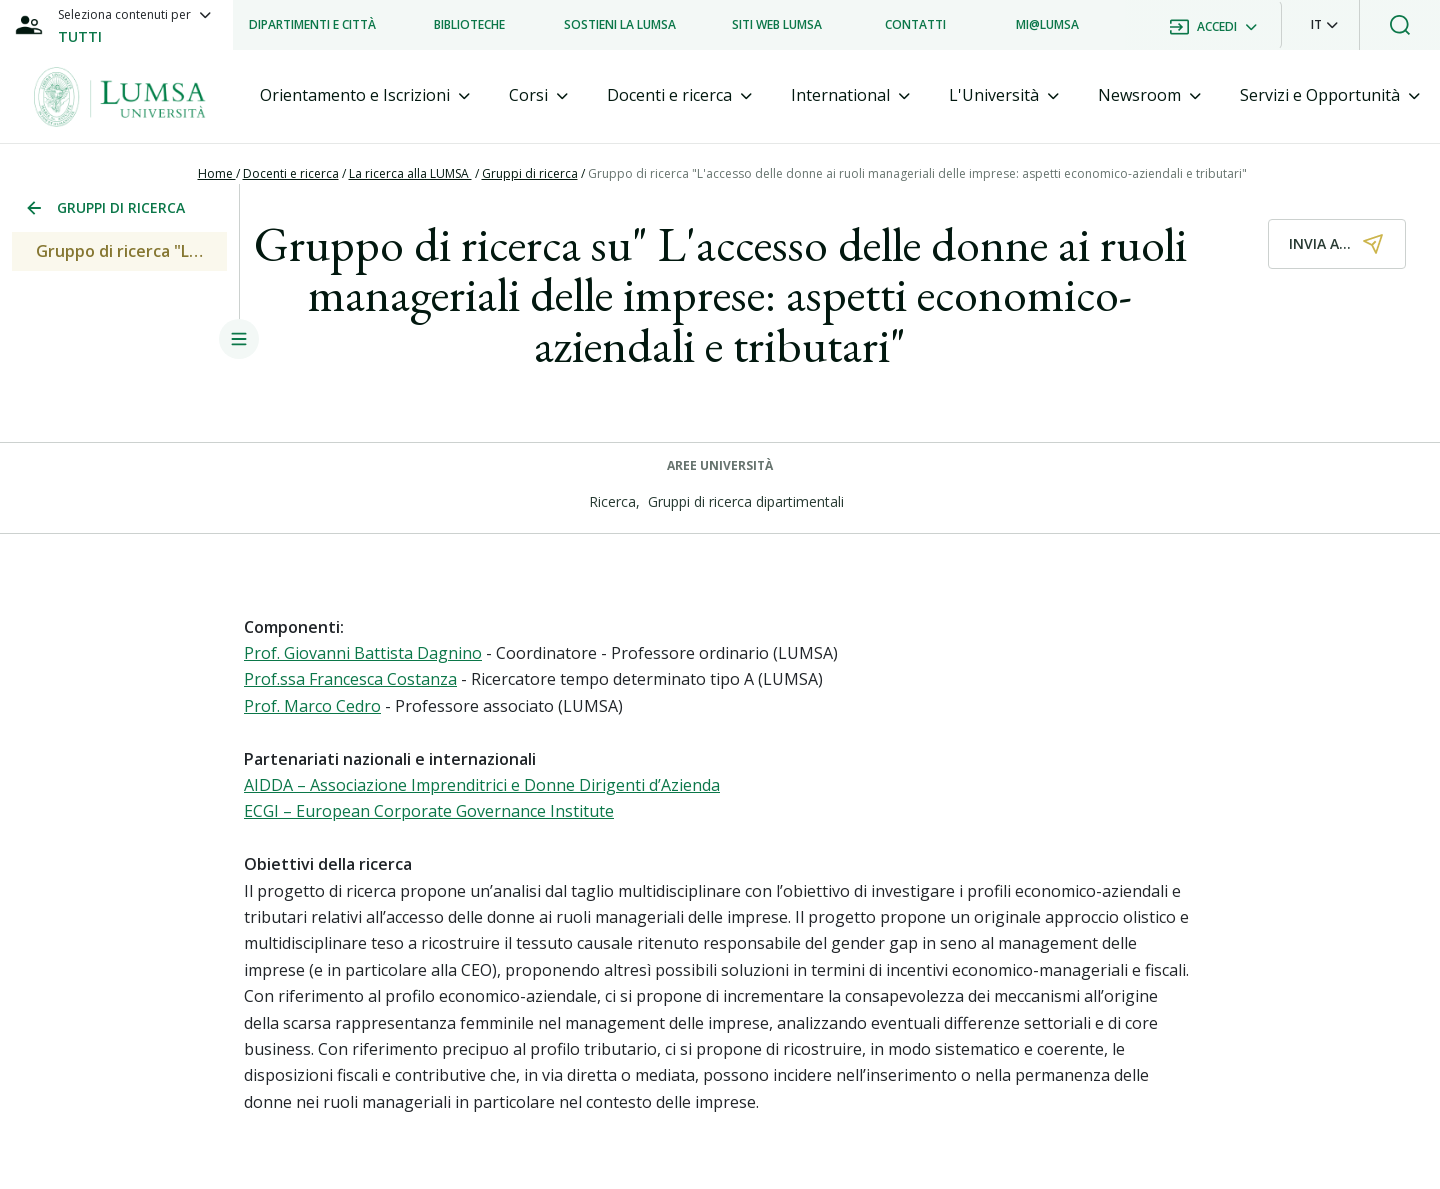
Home (217, 173)
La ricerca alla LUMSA (410, 173)
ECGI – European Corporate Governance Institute (429, 811)
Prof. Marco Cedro (312, 706)
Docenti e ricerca (291, 173)
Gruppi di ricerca (530, 173)
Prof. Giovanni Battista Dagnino (363, 653)
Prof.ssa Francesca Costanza (350, 679)
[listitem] (312, 25)
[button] (1324, 25)
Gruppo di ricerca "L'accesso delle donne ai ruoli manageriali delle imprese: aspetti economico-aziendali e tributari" (917, 173)
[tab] (365, 95)
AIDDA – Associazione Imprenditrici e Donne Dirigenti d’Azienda (482, 785)
